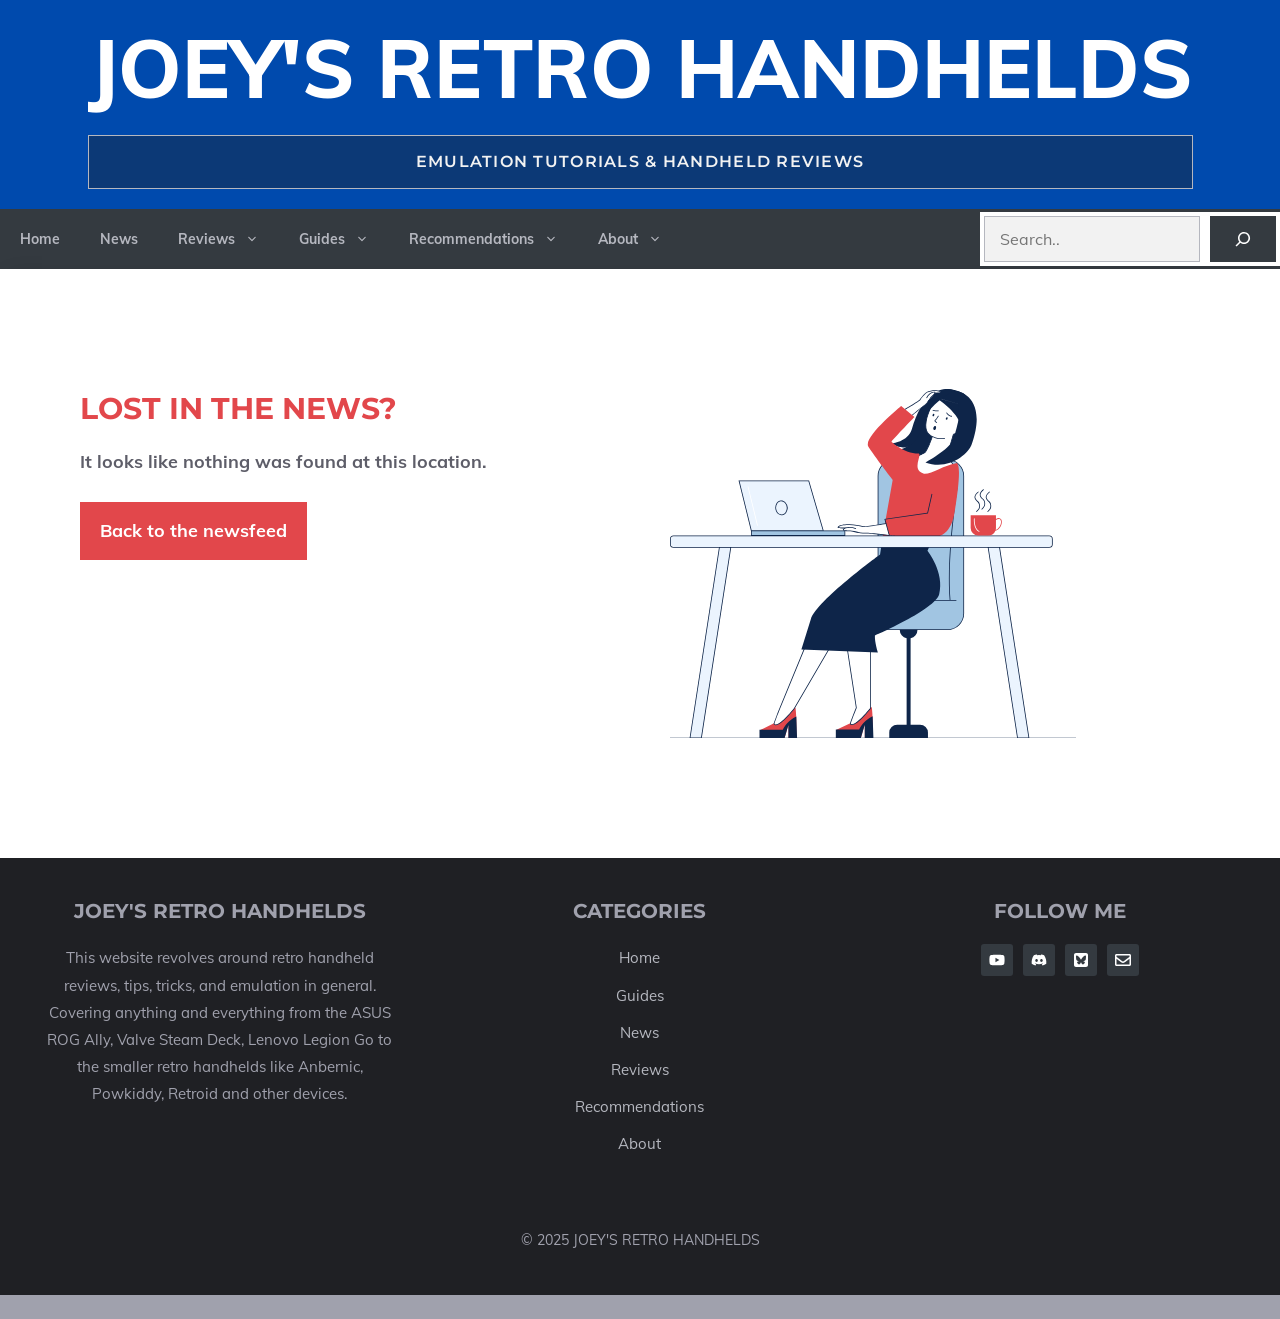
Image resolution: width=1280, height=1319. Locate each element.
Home (40, 239)
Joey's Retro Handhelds (640, 68)
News (119, 239)
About (640, 239)
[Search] (1243, 239)
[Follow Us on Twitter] (1081, 960)
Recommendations (493, 239)
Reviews (228, 239)
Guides (344, 239)
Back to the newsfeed (193, 530)
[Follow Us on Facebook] (997, 960)
